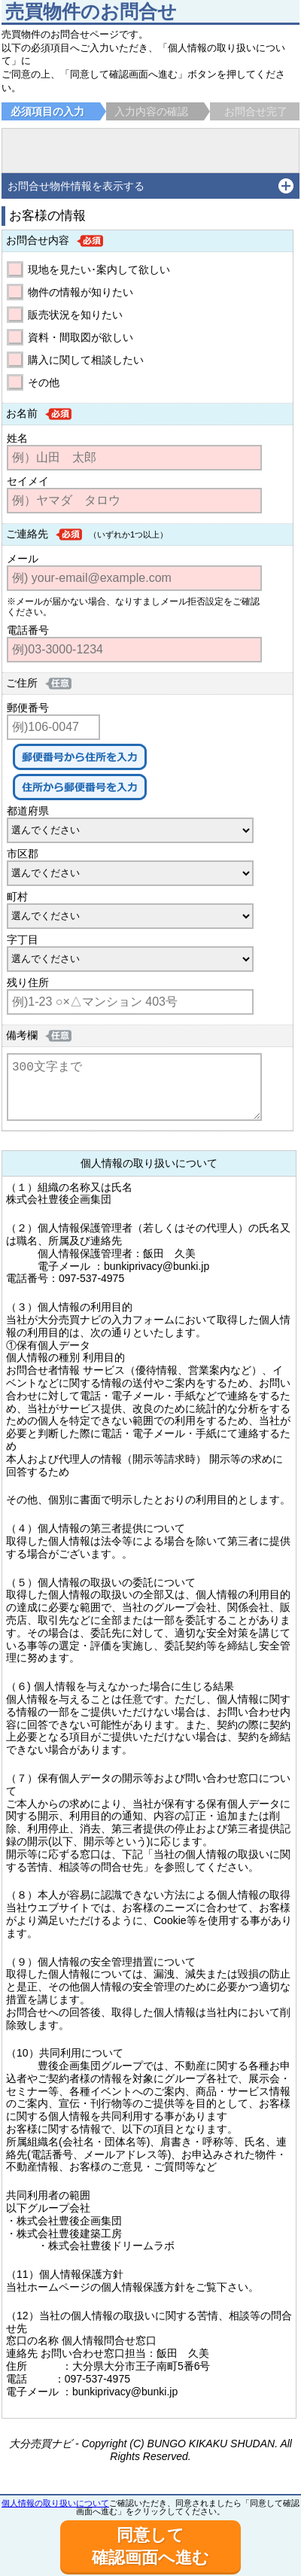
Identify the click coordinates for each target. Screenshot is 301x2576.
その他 (43, 382)
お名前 (22, 413)
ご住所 (22, 683)
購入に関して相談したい (86, 360)
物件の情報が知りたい (80, 292)
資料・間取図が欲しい (80, 337)
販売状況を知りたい (75, 315)
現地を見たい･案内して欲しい (99, 269)
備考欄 (22, 1035)
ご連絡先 (27, 534)
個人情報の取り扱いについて (55, 2502)
